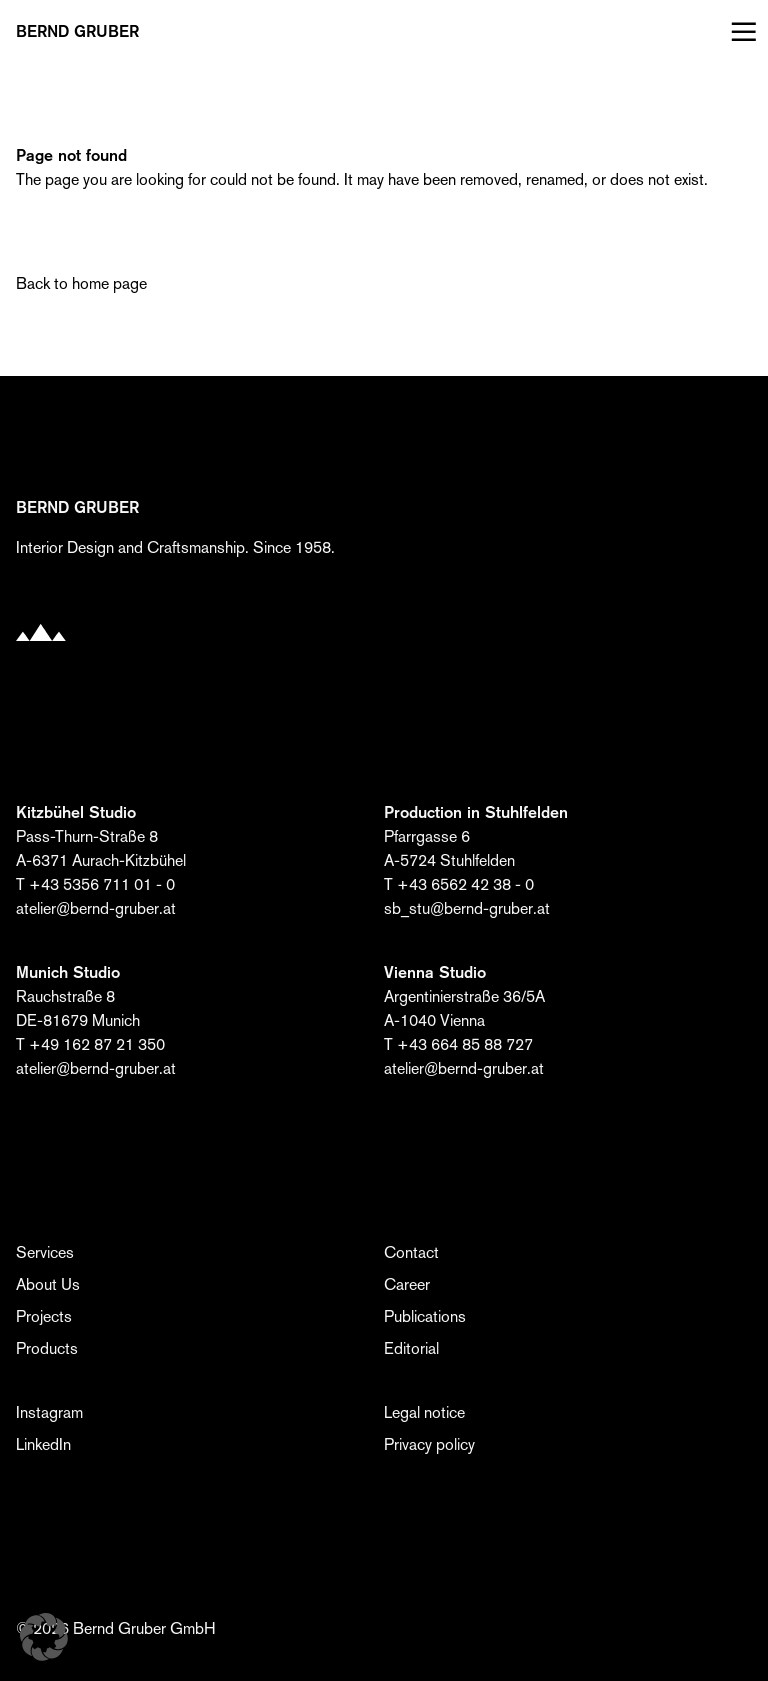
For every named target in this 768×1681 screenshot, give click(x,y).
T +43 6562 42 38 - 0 (459, 884)
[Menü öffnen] (739, 32)
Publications (425, 1316)
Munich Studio (68, 972)
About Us (48, 1284)
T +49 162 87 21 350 (90, 1044)
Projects (44, 1316)
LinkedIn (43, 1444)
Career (407, 1284)
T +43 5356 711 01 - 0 (95, 884)
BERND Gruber (77, 32)
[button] (44, 1637)
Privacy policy (429, 1444)
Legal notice (424, 1412)
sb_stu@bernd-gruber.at (467, 908)
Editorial (411, 1348)
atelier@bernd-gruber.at (96, 908)
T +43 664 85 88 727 (458, 1044)
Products (47, 1348)
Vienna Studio (435, 972)
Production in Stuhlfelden (476, 812)
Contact (411, 1252)
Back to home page (81, 283)
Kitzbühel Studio (76, 812)
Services (45, 1252)
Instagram (49, 1412)
